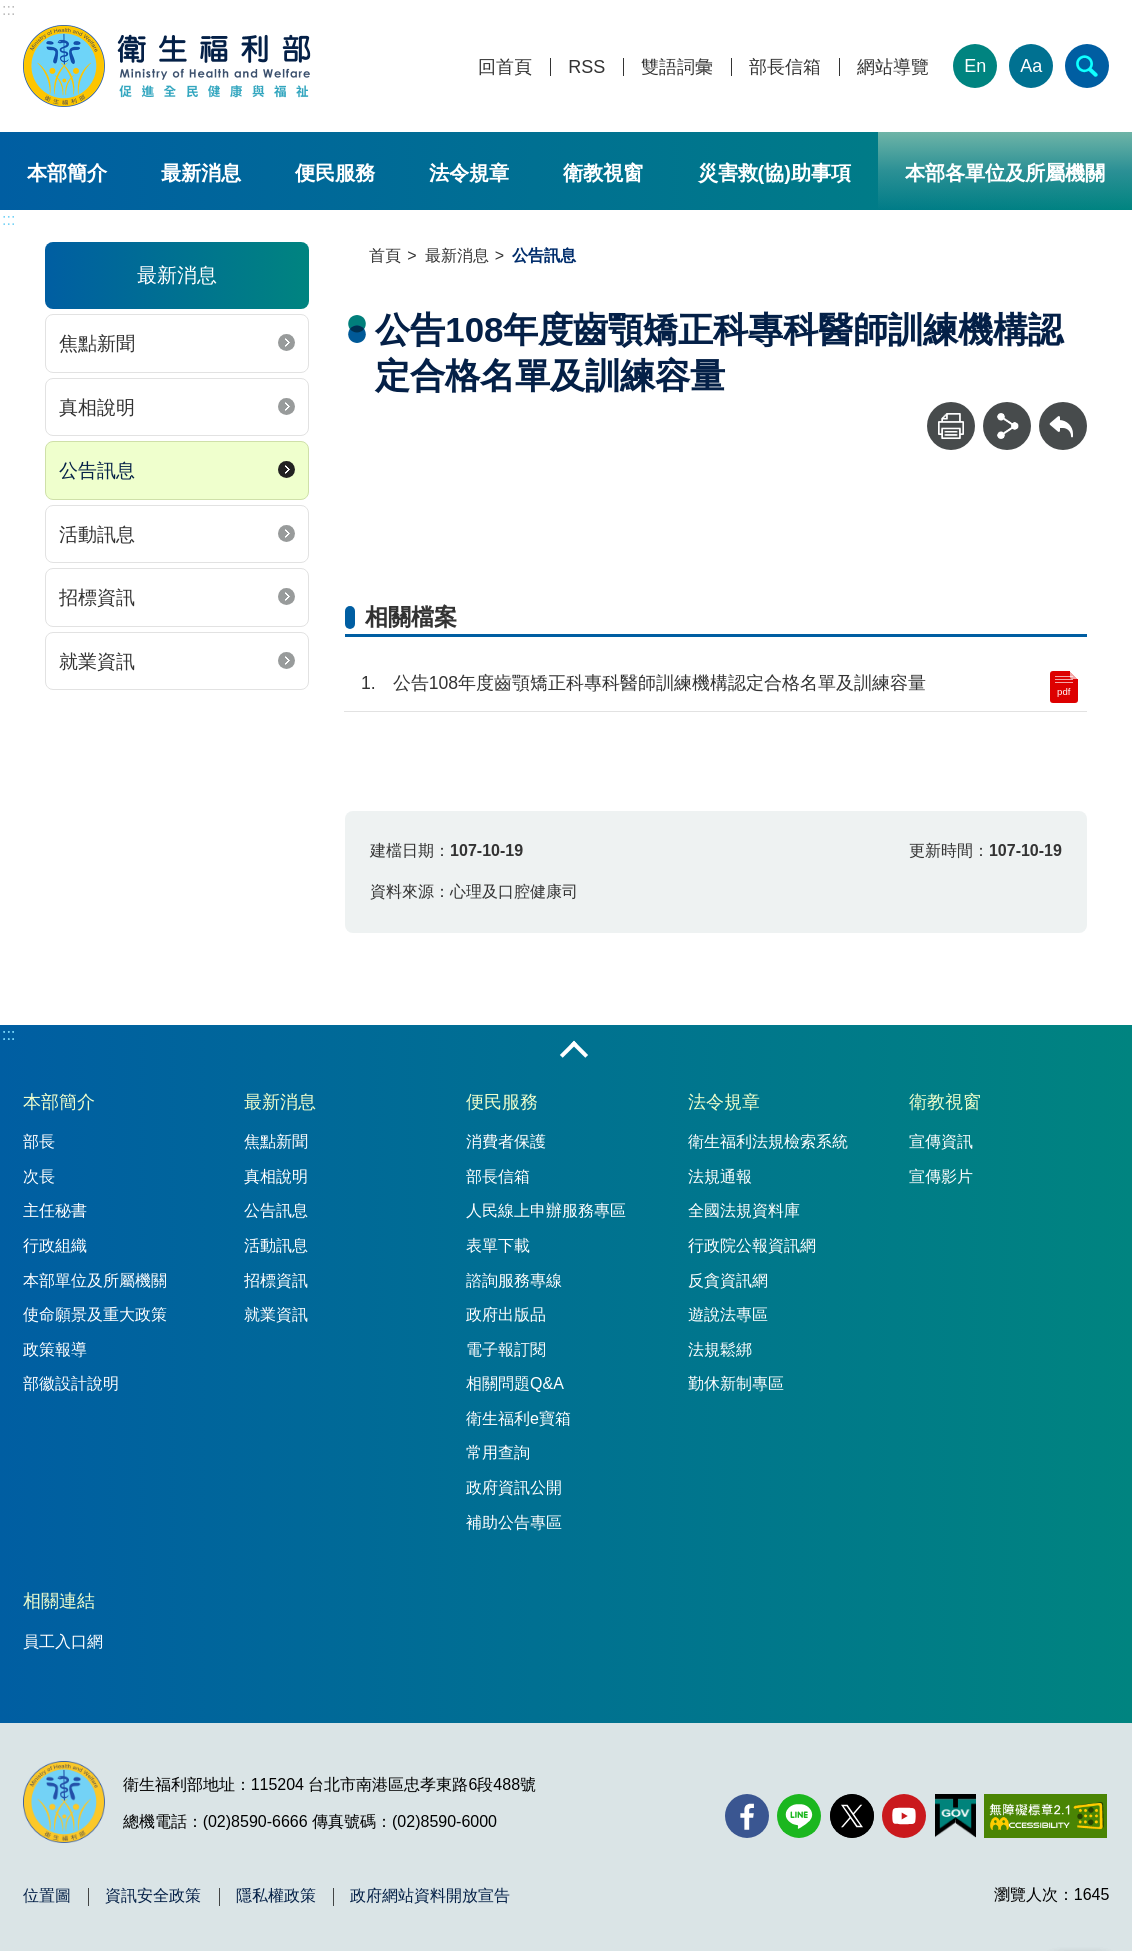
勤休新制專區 (736, 1383)
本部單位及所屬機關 (95, 1280)
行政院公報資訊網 (752, 1245)
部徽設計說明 (71, 1383)
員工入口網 (63, 1641)
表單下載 (498, 1245)
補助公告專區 (514, 1522)
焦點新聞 (97, 343)
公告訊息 (97, 470)
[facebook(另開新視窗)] (747, 1816)
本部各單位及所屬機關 (1005, 173)
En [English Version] (975, 66)
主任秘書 (55, 1210)
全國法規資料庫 (744, 1210)
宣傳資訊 (941, 1141)
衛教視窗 (603, 173)
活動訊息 (97, 534)
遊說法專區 (728, 1314)
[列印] (951, 426)
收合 (574, 1051)
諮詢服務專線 (514, 1280)
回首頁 (505, 67)
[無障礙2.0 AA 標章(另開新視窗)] (1045, 1816)
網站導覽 (893, 67)
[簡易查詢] (1087, 66)
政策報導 (55, 1349)
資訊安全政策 (153, 1896)
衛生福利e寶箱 (518, 1418)
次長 (39, 1176)
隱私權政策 (276, 1896)
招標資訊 (97, 597)
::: (8, 9)
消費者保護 (506, 1141)
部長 (39, 1141)
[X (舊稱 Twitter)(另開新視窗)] (852, 1816)
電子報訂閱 (506, 1349)
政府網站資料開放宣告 (430, 1896)
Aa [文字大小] (1031, 66)
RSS (586, 67)
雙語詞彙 (677, 67)
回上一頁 (1063, 411)
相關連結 (59, 1601)
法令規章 (469, 173)
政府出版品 (506, 1314)
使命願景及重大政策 (95, 1314)
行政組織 (55, 1245)
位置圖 (47, 1896)
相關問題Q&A (515, 1383)
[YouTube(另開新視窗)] (904, 1816)
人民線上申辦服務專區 (546, 1210)
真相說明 (97, 407)
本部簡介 (67, 173)
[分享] (1007, 426)
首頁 (385, 255)
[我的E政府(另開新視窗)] (955, 1816)
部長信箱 (785, 67)
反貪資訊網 (728, 1280)
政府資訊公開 (514, 1487)
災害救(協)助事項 (774, 173)
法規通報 (720, 1176)
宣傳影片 (941, 1176)
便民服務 (335, 173)
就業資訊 (97, 661)
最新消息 (201, 173)
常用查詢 (498, 1452)
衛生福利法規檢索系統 (768, 1141)
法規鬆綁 (720, 1349)
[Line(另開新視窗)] (799, 1816)
